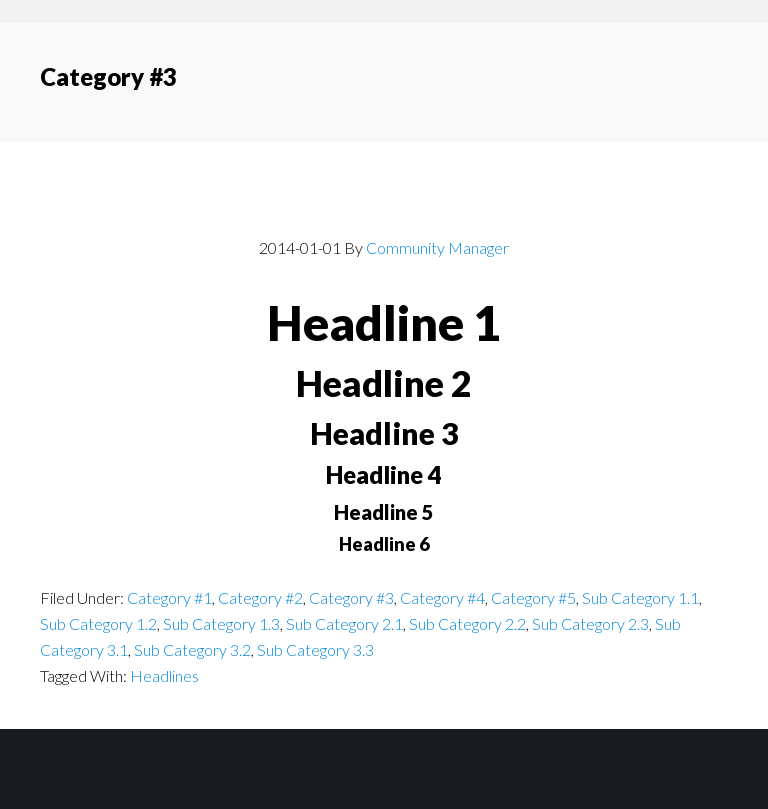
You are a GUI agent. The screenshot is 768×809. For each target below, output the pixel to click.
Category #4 (442, 597)
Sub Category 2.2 (467, 623)
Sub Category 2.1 (344, 623)
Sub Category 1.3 (221, 623)
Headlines (164, 675)
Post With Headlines (384, 203)
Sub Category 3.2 (192, 649)
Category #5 (533, 597)
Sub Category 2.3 (590, 623)
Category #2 (260, 597)
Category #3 (351, 597)
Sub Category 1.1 (640, 597)
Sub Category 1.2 (98, 623)
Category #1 (169, 597)
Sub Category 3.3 (315, 649)
